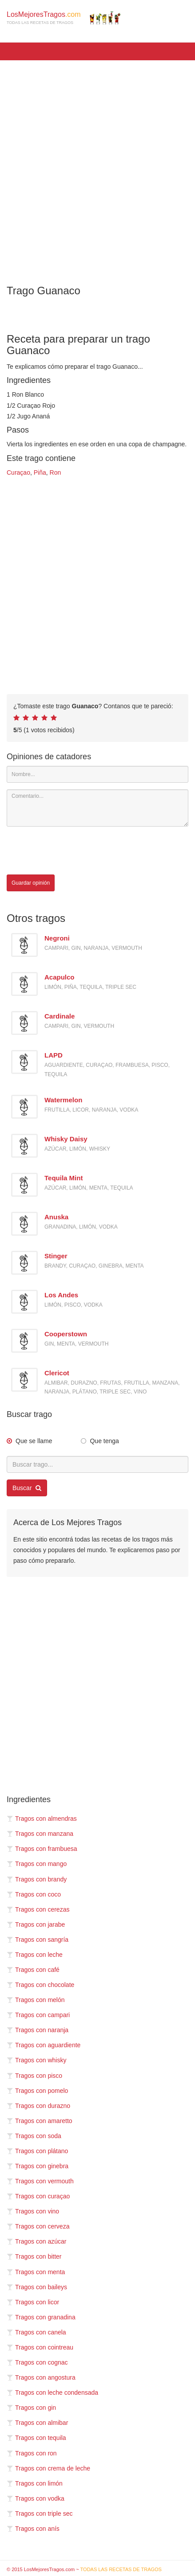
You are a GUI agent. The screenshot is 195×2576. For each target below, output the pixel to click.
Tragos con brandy (37, 1879)
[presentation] (74, 850)
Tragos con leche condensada (52, 2392)
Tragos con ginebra (37, 2166)
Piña (40, 472)
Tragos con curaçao (38, 2196)
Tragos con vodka (35, 2498)
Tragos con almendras (42, 1818)
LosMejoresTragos (64, 18)
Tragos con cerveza (38, 2226)
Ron (55, 472)
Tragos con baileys (37, 2287)
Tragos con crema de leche (48, 2468)
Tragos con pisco (34, 2075)
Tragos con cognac (37, 2362)
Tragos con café (33, 1969)
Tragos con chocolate (40, 1984)
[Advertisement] (97, 166)
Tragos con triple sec (39, 2513)
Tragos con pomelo (37, 2090)
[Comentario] (97, 808)
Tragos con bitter (34, 2256)
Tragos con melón (36, 1999)
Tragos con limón (35, 2483)
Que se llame (34, 1440)
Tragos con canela (36, 2332)
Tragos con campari (38, 2014)
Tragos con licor (33, 2302)
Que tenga (104, 1440)
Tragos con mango (37, 1863)
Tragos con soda (34, 2135)
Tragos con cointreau (40, 2347)
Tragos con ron (32, 2453)
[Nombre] (97, 774)
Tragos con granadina (41, 2317)
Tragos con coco (34, 1894)
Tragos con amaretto (39, 2120)
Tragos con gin (31, 2407)
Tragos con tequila (36, 2437)
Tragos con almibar (37, 2422)
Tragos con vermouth (40, 2181)
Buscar (26, 1487)
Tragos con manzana (40, 1833)
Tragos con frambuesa (42, 1848)
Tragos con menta (36, 2271)
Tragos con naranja (37, 2029)
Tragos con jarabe (36, 1924)
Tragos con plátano (37, 2150)
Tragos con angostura (41, 2377)
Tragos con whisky (36, 2060)
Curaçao (18, 472)
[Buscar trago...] (97, 1464)
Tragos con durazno (38, 2105)
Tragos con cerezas (38, 1909)
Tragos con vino (33, 2211)
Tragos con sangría (37, 1939)
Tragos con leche (35, 1954)
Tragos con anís (33, 2528)
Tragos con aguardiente (43, 2045)
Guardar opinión (31, 883)
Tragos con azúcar (36, 2241)
